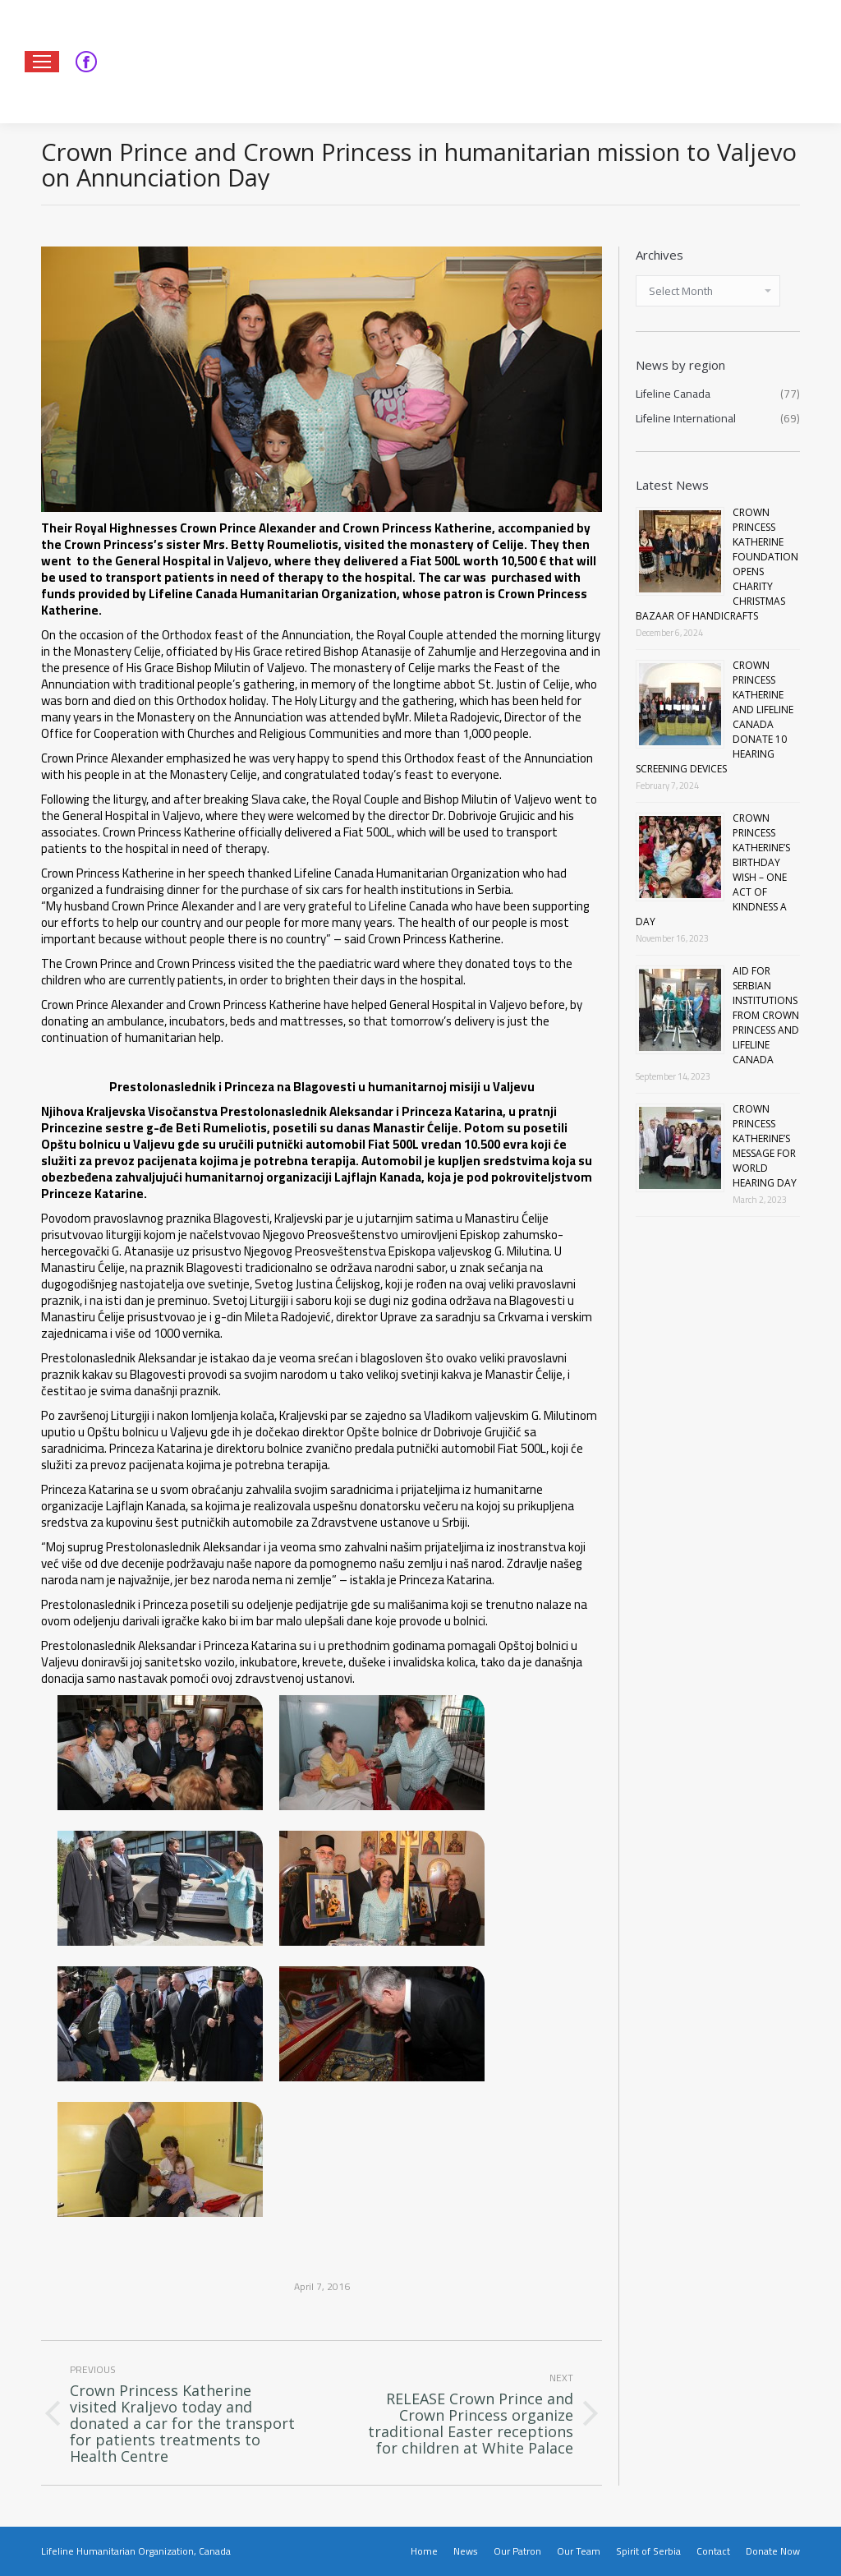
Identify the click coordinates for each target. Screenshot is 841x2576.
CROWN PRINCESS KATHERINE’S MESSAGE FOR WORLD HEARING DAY (765, 1146)
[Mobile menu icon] (42, 61)
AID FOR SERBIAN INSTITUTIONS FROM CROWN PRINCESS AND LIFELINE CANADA (766, 1015)
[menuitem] (424, 2551)
